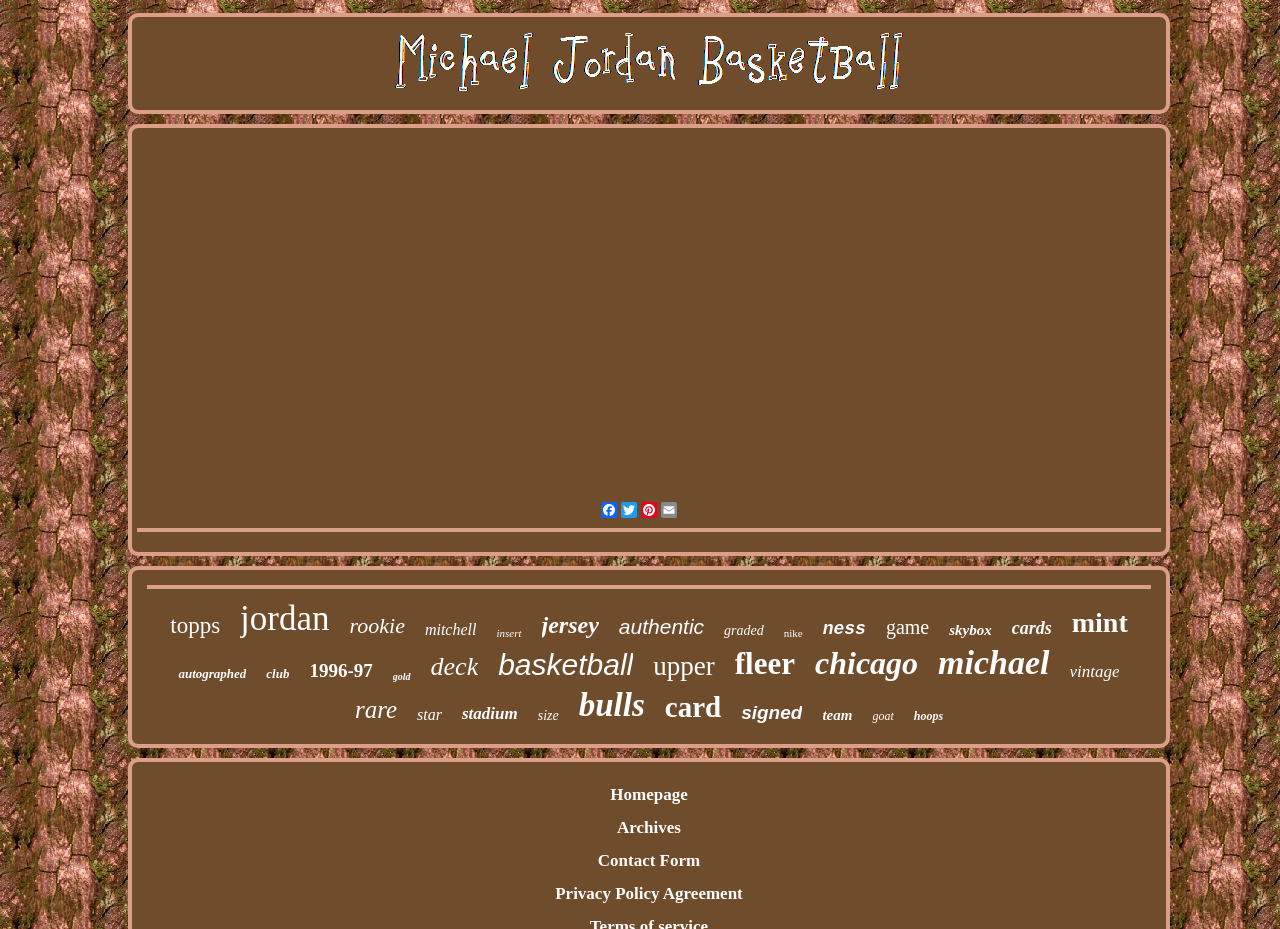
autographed (212, 673)
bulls (612, 705)
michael (993, 662)
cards (1032, 628)
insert (508, 633)
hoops (928, 716)
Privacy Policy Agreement (649, 893)
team (837, 715)
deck (455, 666)
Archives (649, 827)
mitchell (451, 629)
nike (793, 633)
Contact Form (649, 860)
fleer (765, 663)
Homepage (648, 794)
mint (1100, 622)
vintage (1095, 671)
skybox (970, 630)
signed (771, 712)
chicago (866, 663)
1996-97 (340, 670)
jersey (570, 625)
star (429, 714)
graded (744, 630)
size (548, 715)
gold (402, 676)
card (693, 707)
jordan (284, 618)
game (907, 627)
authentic (661, 626)
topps (195, 625)
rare (376, 709)
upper (683, 666)
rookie (377, 625)
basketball (565, 664)
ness (844, 629)
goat (882, 716)
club (277, 673)
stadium (490, 713)
